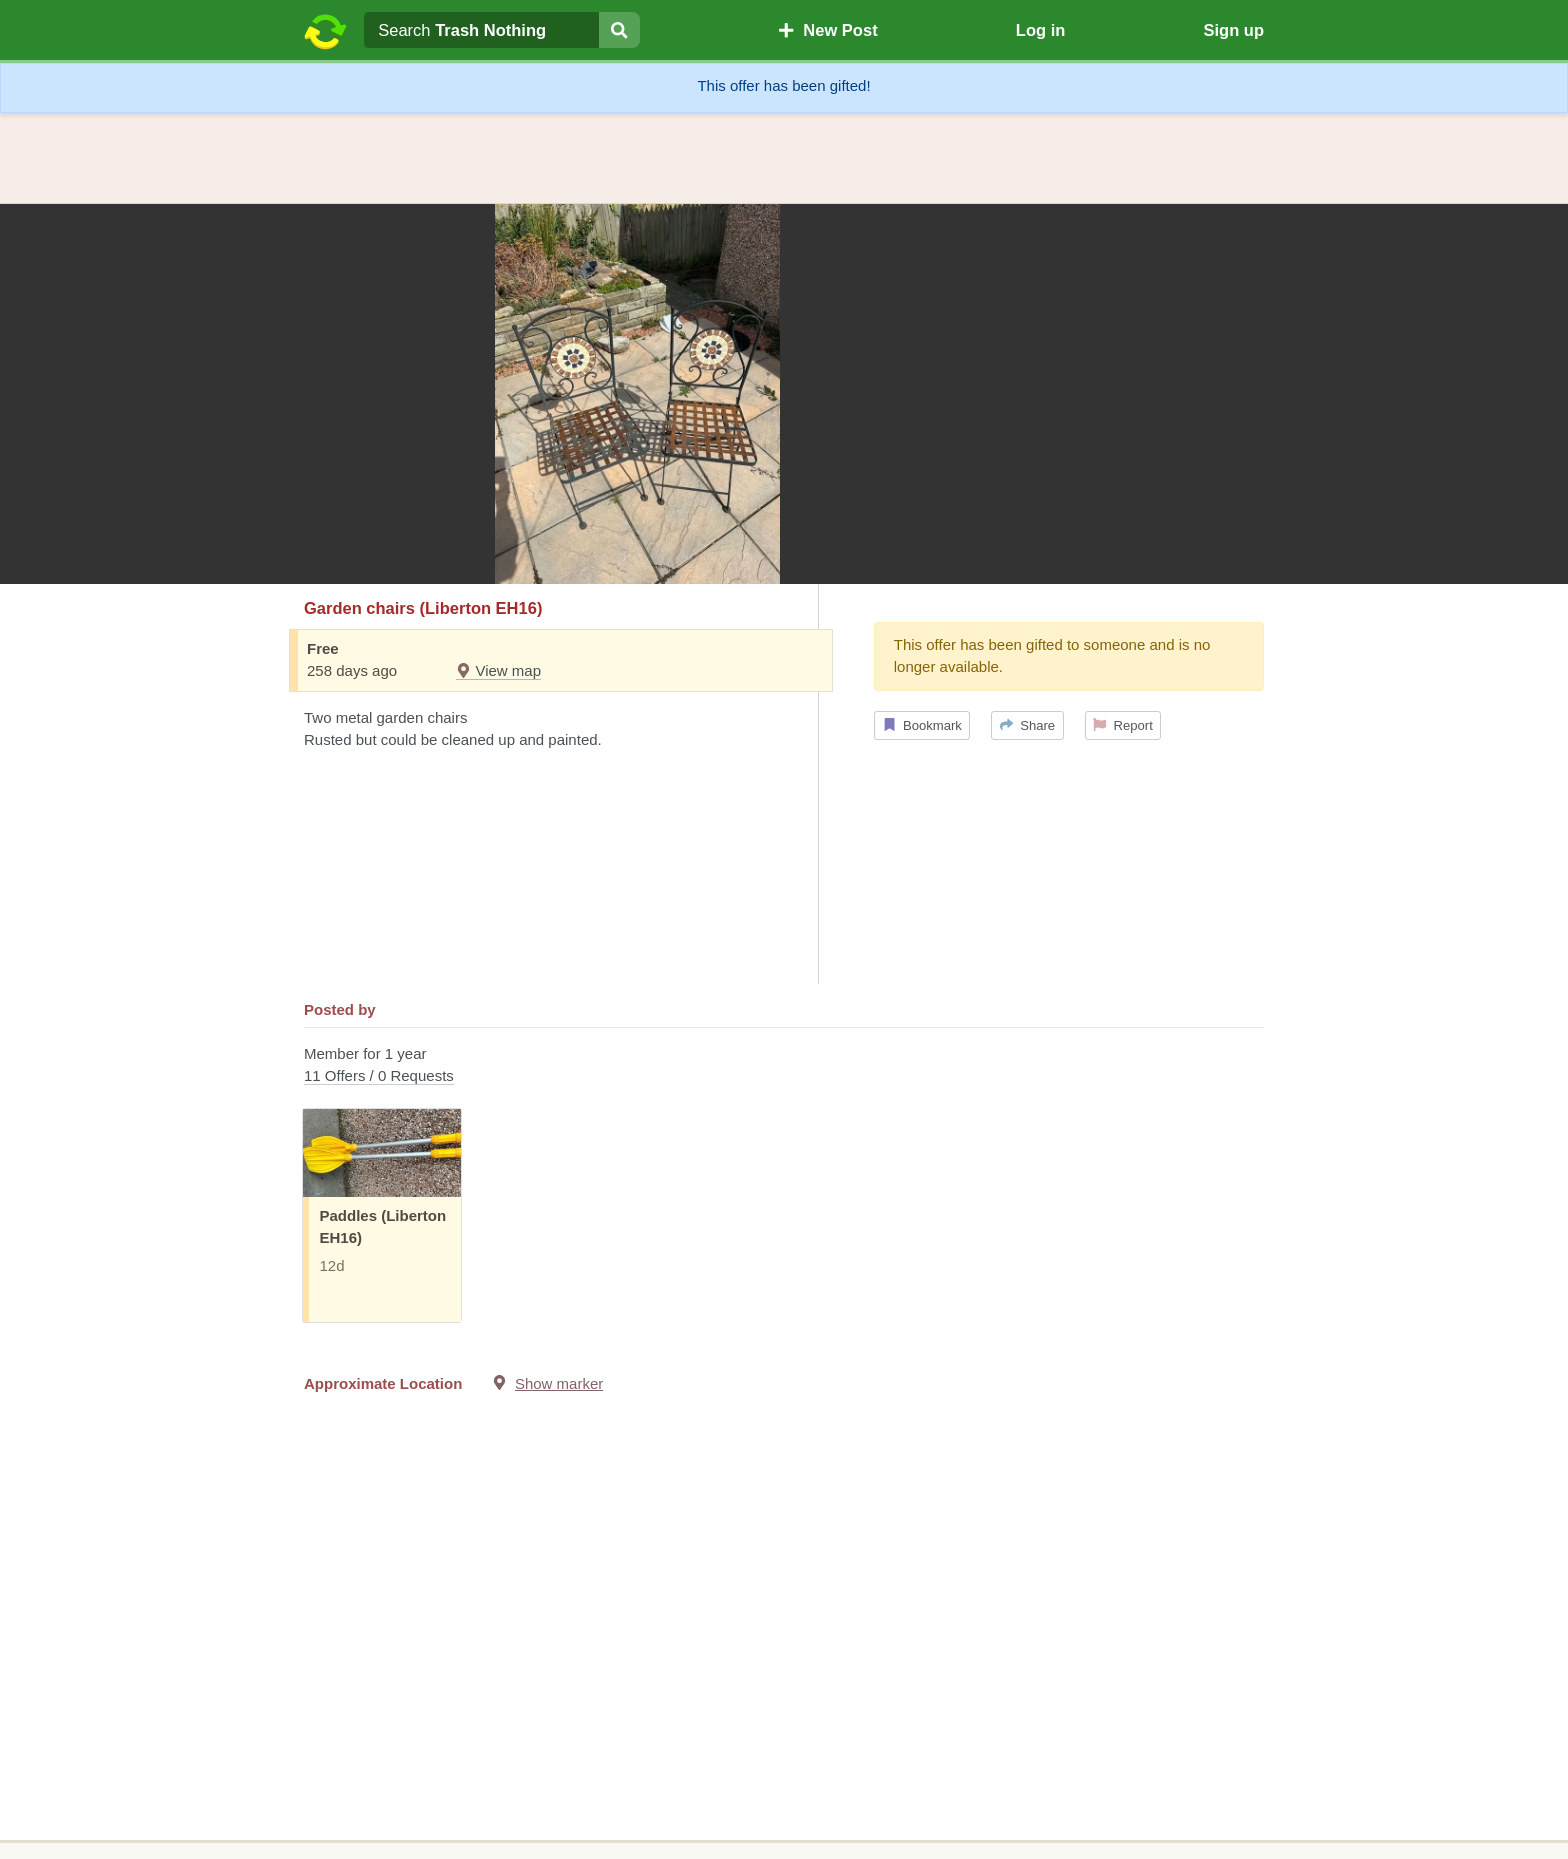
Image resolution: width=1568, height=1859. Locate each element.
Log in (1040, 30)
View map (498, 670)
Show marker (559, 1383)
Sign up (1233, 30)
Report (1123, 725)
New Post (828, 30)
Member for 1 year (784, 1066)
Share (1027, 725)
